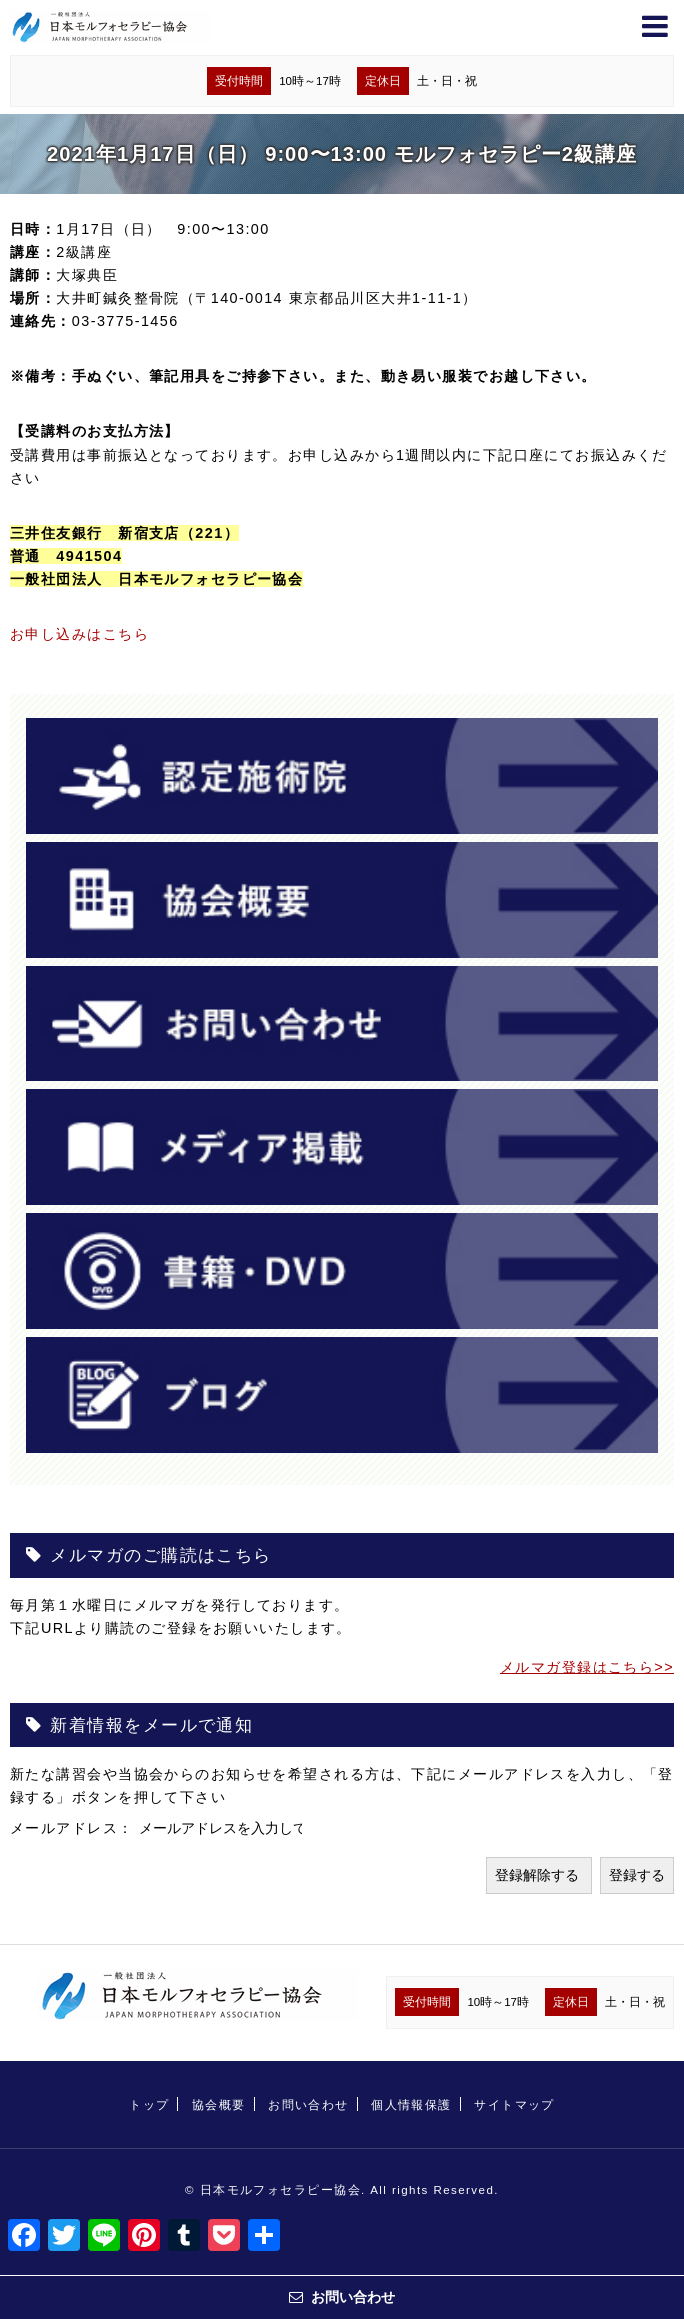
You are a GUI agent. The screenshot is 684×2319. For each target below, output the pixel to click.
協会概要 (219, 2105)
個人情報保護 (411, 2105)
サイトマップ (514, 2105)
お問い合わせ (308, 2105)
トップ (149, 2105)
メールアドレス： (74, 1828)
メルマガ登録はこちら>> (587, 1667)
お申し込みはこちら (79, 634)
